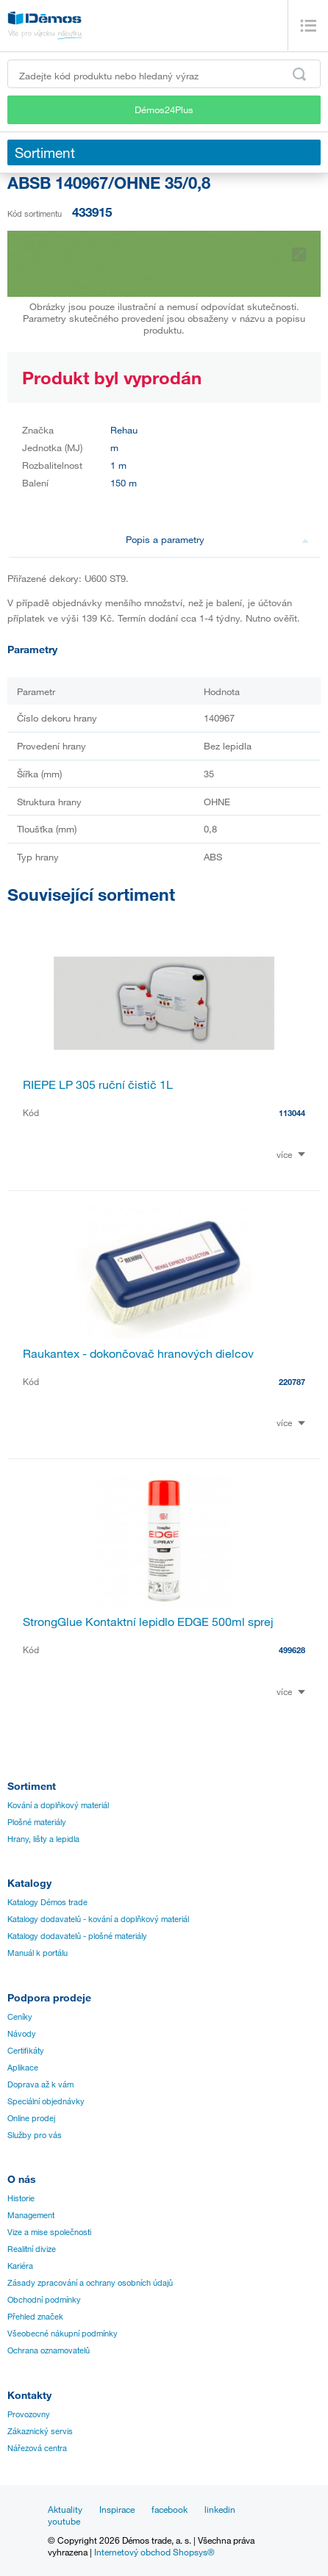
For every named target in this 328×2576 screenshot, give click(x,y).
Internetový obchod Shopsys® (154, 2552)
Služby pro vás (34, 2135)
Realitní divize (31, 2249)
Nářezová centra (37, 2448)
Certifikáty (25, 2051)
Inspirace (117, 2509)
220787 (292, 1381)
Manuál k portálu (37, 1953)
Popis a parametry (218, 539)
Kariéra (20, 2266)
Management (30, 2215)
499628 (292, 1649)
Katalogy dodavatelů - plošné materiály (77, 1936)
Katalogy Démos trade (47, 1902)
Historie (21, 2198)
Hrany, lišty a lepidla (43, 1839)
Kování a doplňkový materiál (58, 1805)
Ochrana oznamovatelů (48, 2350)
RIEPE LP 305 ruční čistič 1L (98, 1084)
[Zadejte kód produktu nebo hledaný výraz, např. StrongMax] (164, 73)
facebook (169, 2509)
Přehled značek (35, 2316)
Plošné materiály (36, 1822)
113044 (292, 1112)
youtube (64, 2521)
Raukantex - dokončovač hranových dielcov (138, 1353)
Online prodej (31, 2118)
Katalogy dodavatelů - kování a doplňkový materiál (98, 1919)
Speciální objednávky (46, 2101)
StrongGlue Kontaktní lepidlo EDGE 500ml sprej (148, 1621)
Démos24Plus (164, 109)
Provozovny (28, 2414)
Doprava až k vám (40, 2084)
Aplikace (22, 2067)
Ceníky (19, 2017)
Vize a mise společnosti (49, 2232)
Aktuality (65, 2509)
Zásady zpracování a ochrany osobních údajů (90, 2283)
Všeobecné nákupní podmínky (62, 2333)
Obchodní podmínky (44, 2300)
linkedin (219, 2509)
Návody (21, 2034)
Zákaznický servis (40, 2431)
